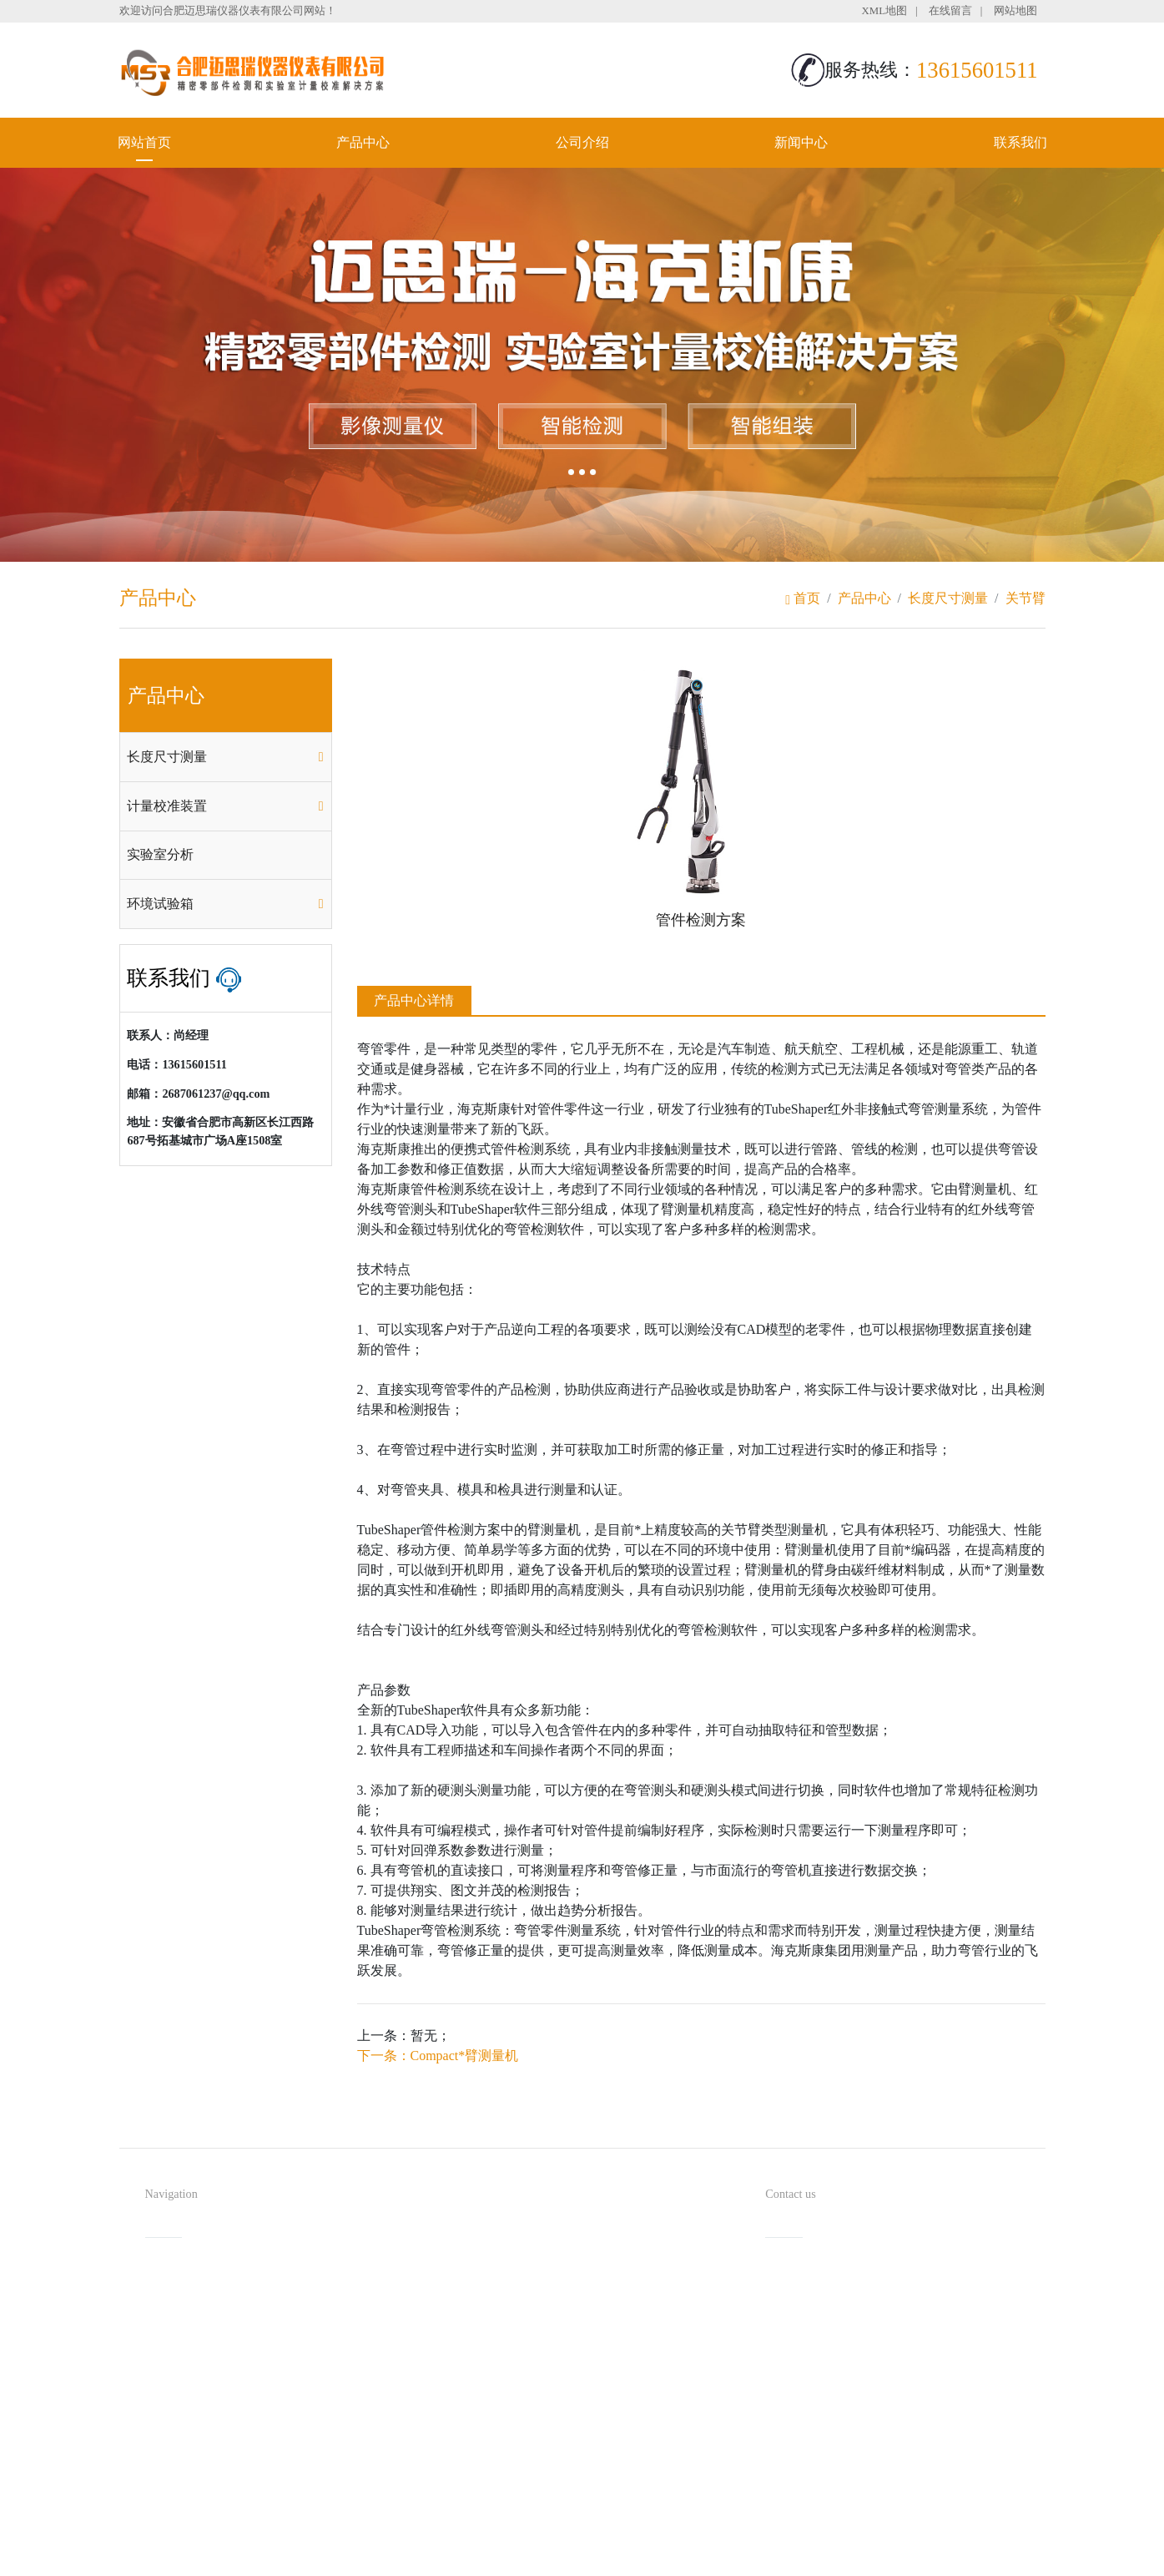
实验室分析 (160, 854)
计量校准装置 (167, 806)
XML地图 (884, 11)
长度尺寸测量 (948, 598)
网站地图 (1015, 11)
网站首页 (144, 142)
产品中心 (363, 142)
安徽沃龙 (615, 2557)
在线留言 (950, 11)
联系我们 (1020, 142)
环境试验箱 (160, 904)
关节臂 (1025, 598)
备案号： (666, 2530)
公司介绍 (582, 142)
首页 (802, 598)
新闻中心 (801, 142)
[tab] (225, 757)
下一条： (438, 2055)
